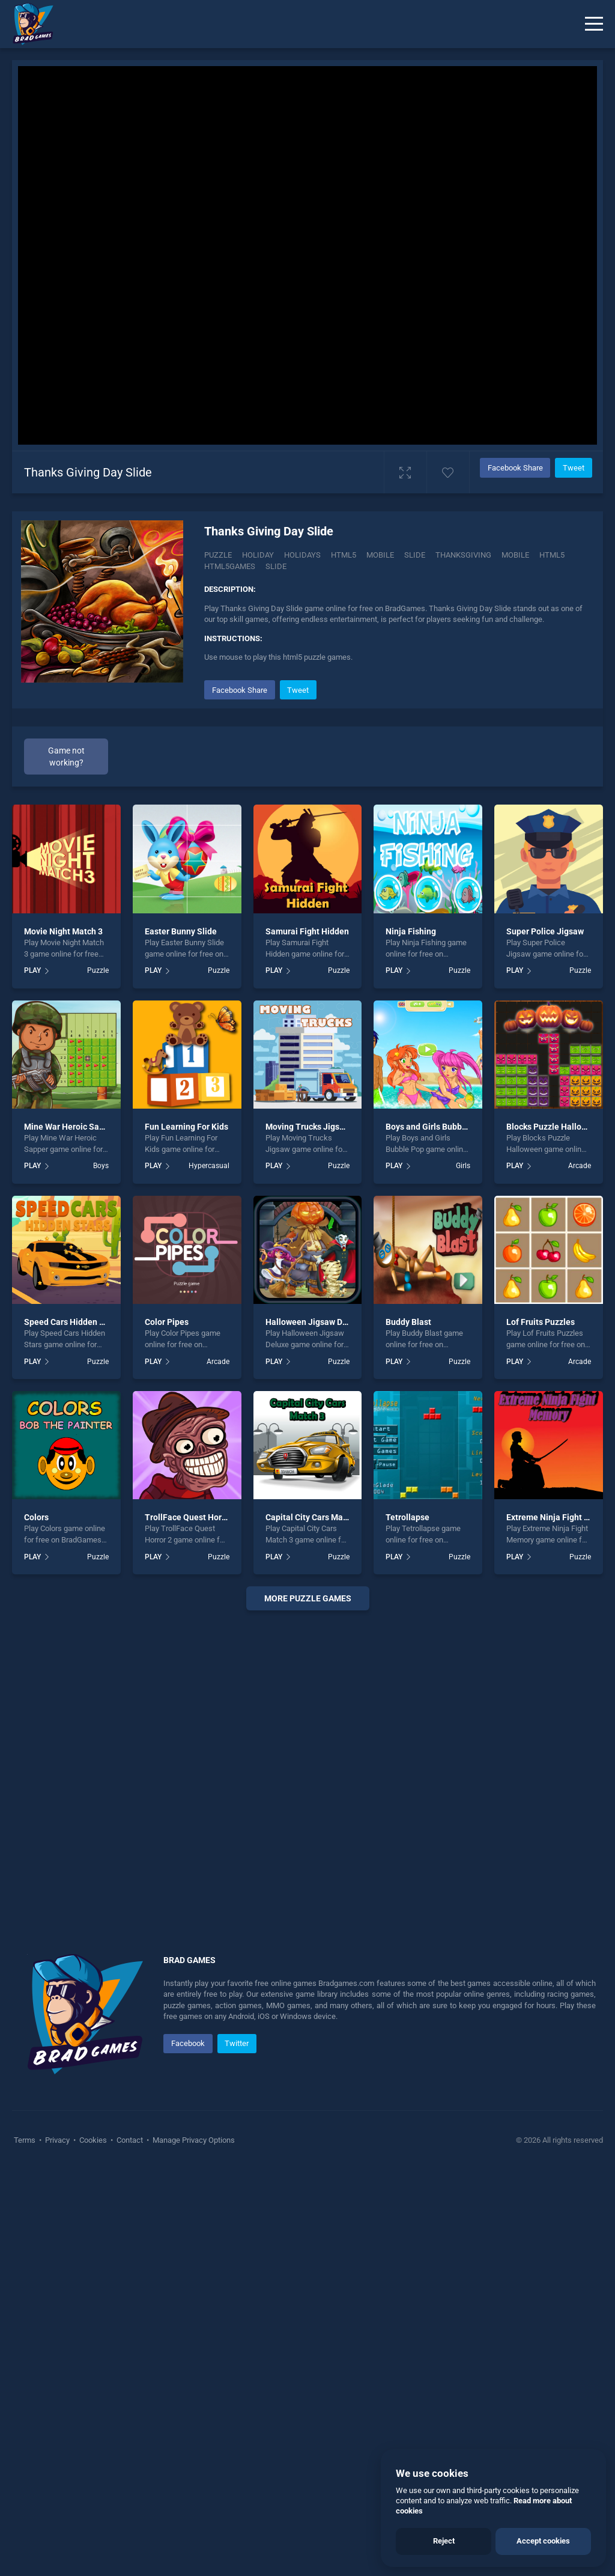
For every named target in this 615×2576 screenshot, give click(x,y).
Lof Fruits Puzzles (540, 1728)
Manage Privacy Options (193, 2545)
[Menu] (594, 24)
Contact (130, 2545)
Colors (36, 1923)
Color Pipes (167, 1728)
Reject (444, 2540)
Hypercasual (209, 1572)
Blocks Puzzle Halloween (554, 1533)
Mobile (380, 554)
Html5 (343, 554)
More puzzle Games (307, 2004)
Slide (414, 554)
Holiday (258, 554)
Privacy (57, 2545)
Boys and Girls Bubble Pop (436, 1533)
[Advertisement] (398, 761)
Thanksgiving (463, 554)
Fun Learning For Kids (186, 1533)
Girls (463, 1572)
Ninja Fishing (411, 1337)
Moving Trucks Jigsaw (307, 1533)
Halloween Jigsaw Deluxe (314, 1728)
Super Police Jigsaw (545, 1337)
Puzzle (218, 554)
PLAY (32, 1376)
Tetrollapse (407, 1923)
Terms (25, 2545)
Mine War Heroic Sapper (70, 1533)
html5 (552, 554)
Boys (101, 1572)
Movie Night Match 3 (63, 1337)
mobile (515, 554)
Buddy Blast (408, 1728)
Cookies (93, 2545)
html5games (229, 566)
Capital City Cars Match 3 (313, 1923)
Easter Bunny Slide (181, 1337)
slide (275, 566)
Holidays (302, 554)
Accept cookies (543, 2540)
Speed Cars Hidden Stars (72, 1728)
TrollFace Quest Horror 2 (192, 1923)
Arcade (579, 1572)
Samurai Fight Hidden (307, 1337)
